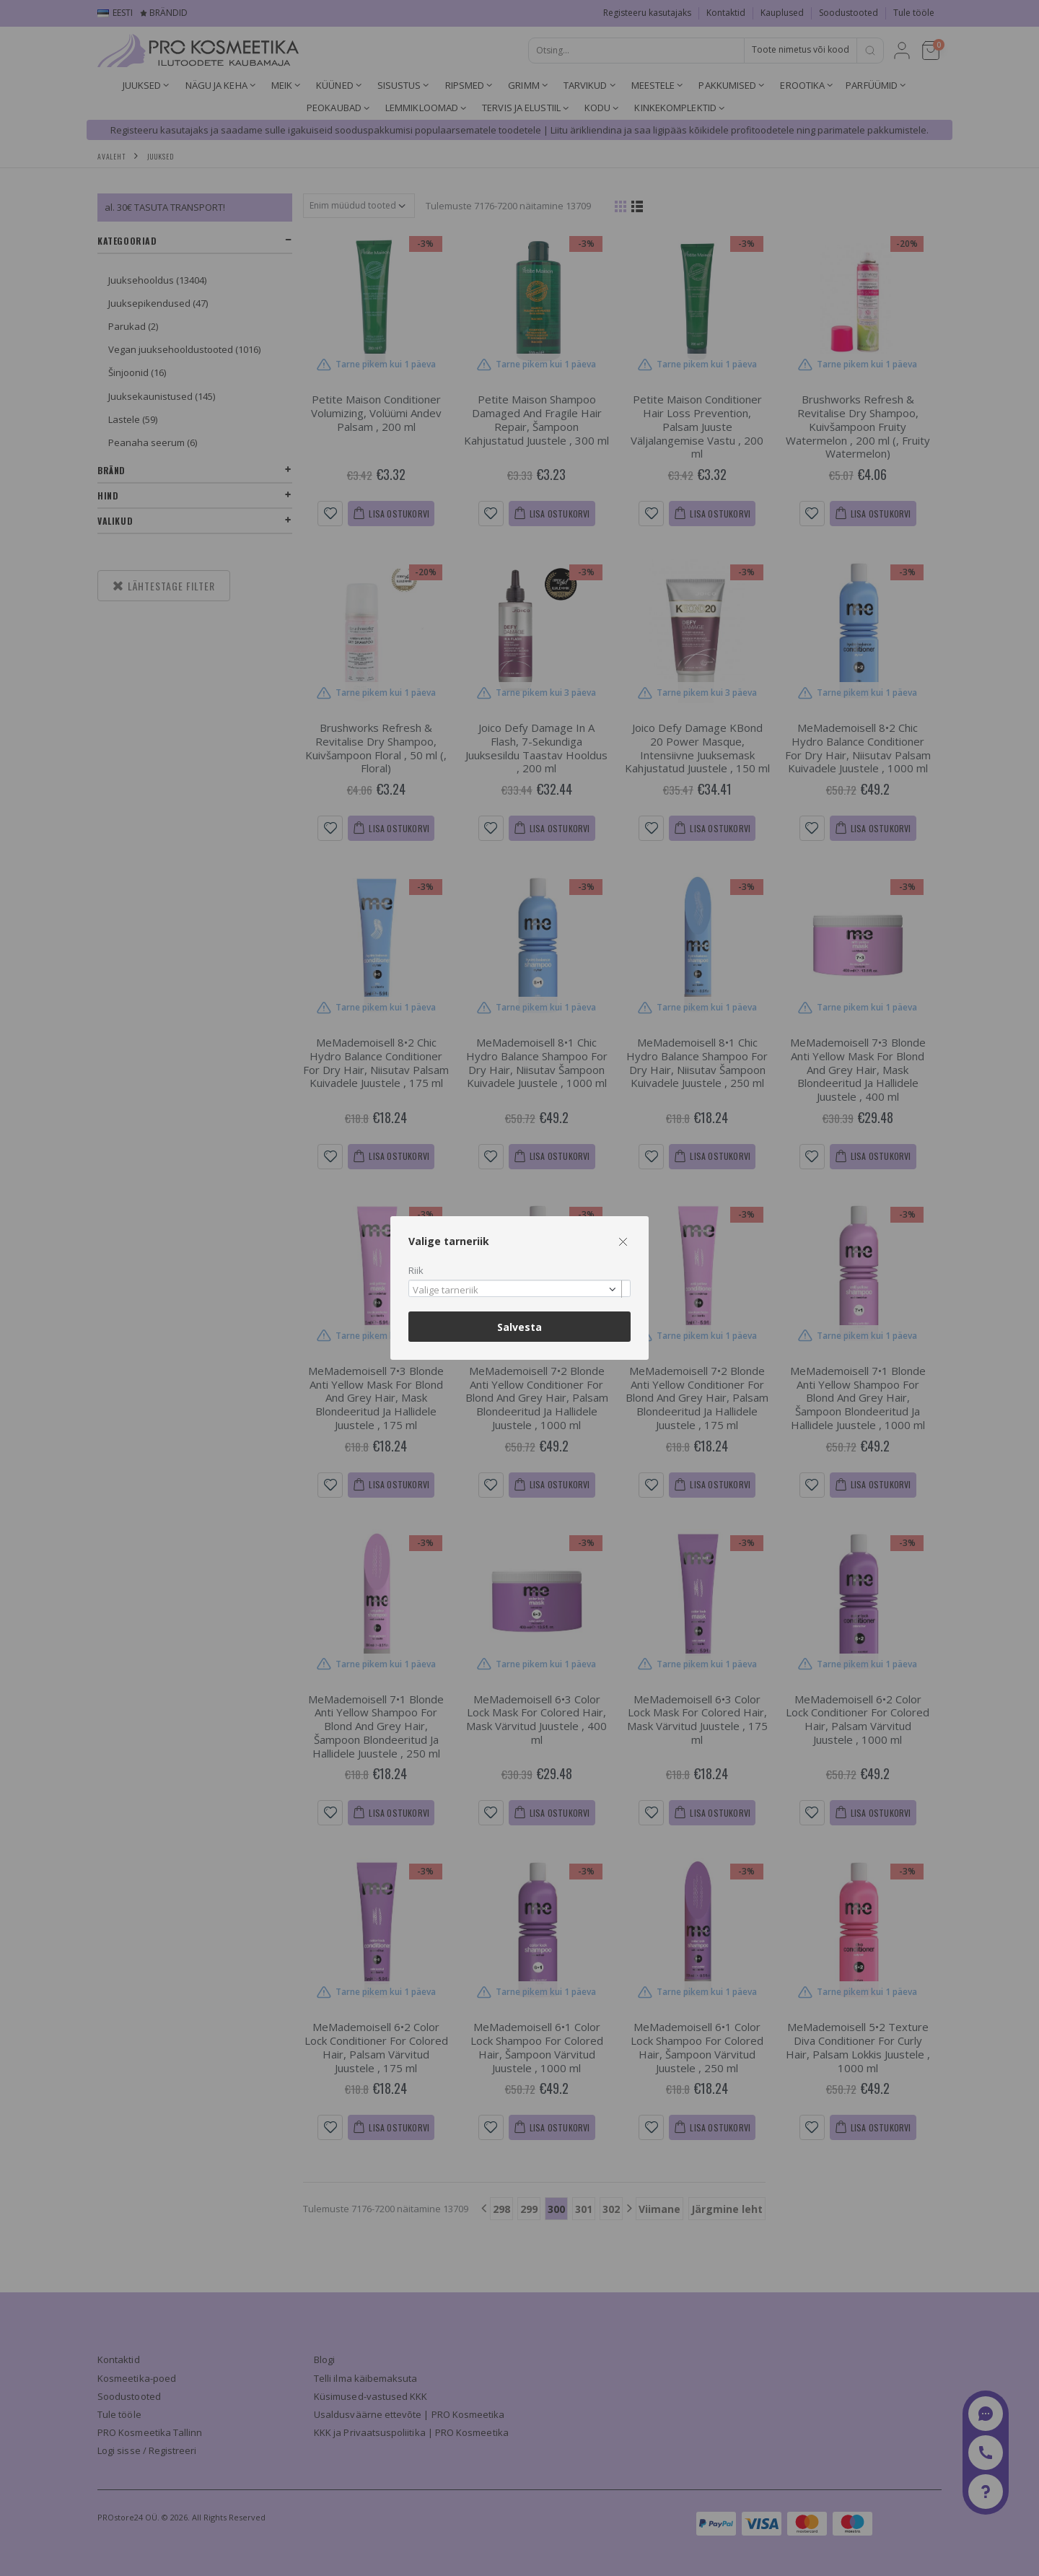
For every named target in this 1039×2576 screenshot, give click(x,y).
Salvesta (519, 1327)
